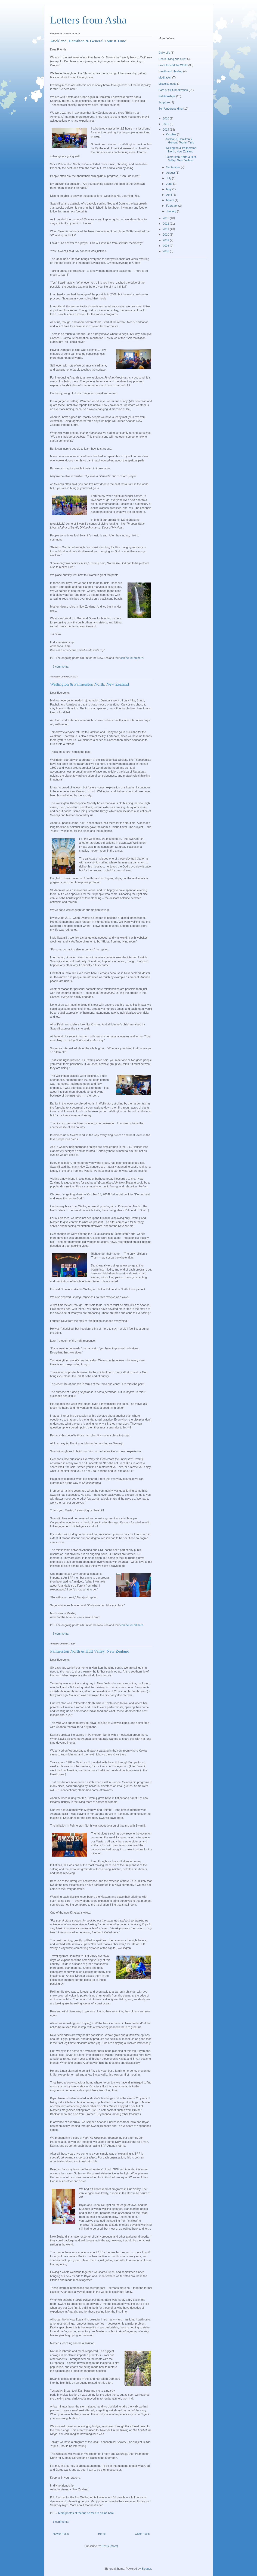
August (171, 172)
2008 (166, 245)
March (170, 200)
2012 (166, 223)
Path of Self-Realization (173, 90)
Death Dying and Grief (172, 59)
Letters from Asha (88, 20)
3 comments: (61, 666)
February (172, 205)
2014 (166, 129)
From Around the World (173, 65)
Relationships (167, 96)
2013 (166, 218)
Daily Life (164, 52)
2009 (166, 240)
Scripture (164, 102)
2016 (166, 118)
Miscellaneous (167, 83)
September (173, 167)
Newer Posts (61, 2533)
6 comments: (61, 2521)
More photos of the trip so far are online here (86, 2513)
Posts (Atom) (110, 2546)
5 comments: (61, 1633)
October (171, 134)
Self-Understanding (171, 108)
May (169, 189)
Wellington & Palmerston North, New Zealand (89, 684)
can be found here (131, 657)
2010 (166, 234)
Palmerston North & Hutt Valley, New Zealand (89, 1651)
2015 (166, 123)
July (169, 178)
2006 (166, 251)
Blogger (146, 2568)
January (171, 211)
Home (102, 2533)
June (169, 183)
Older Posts (142, 2533)
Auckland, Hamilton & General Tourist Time (88, 41)
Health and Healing (170, 71)
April (169, 194)
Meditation (165, 77)
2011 (166, 229)
